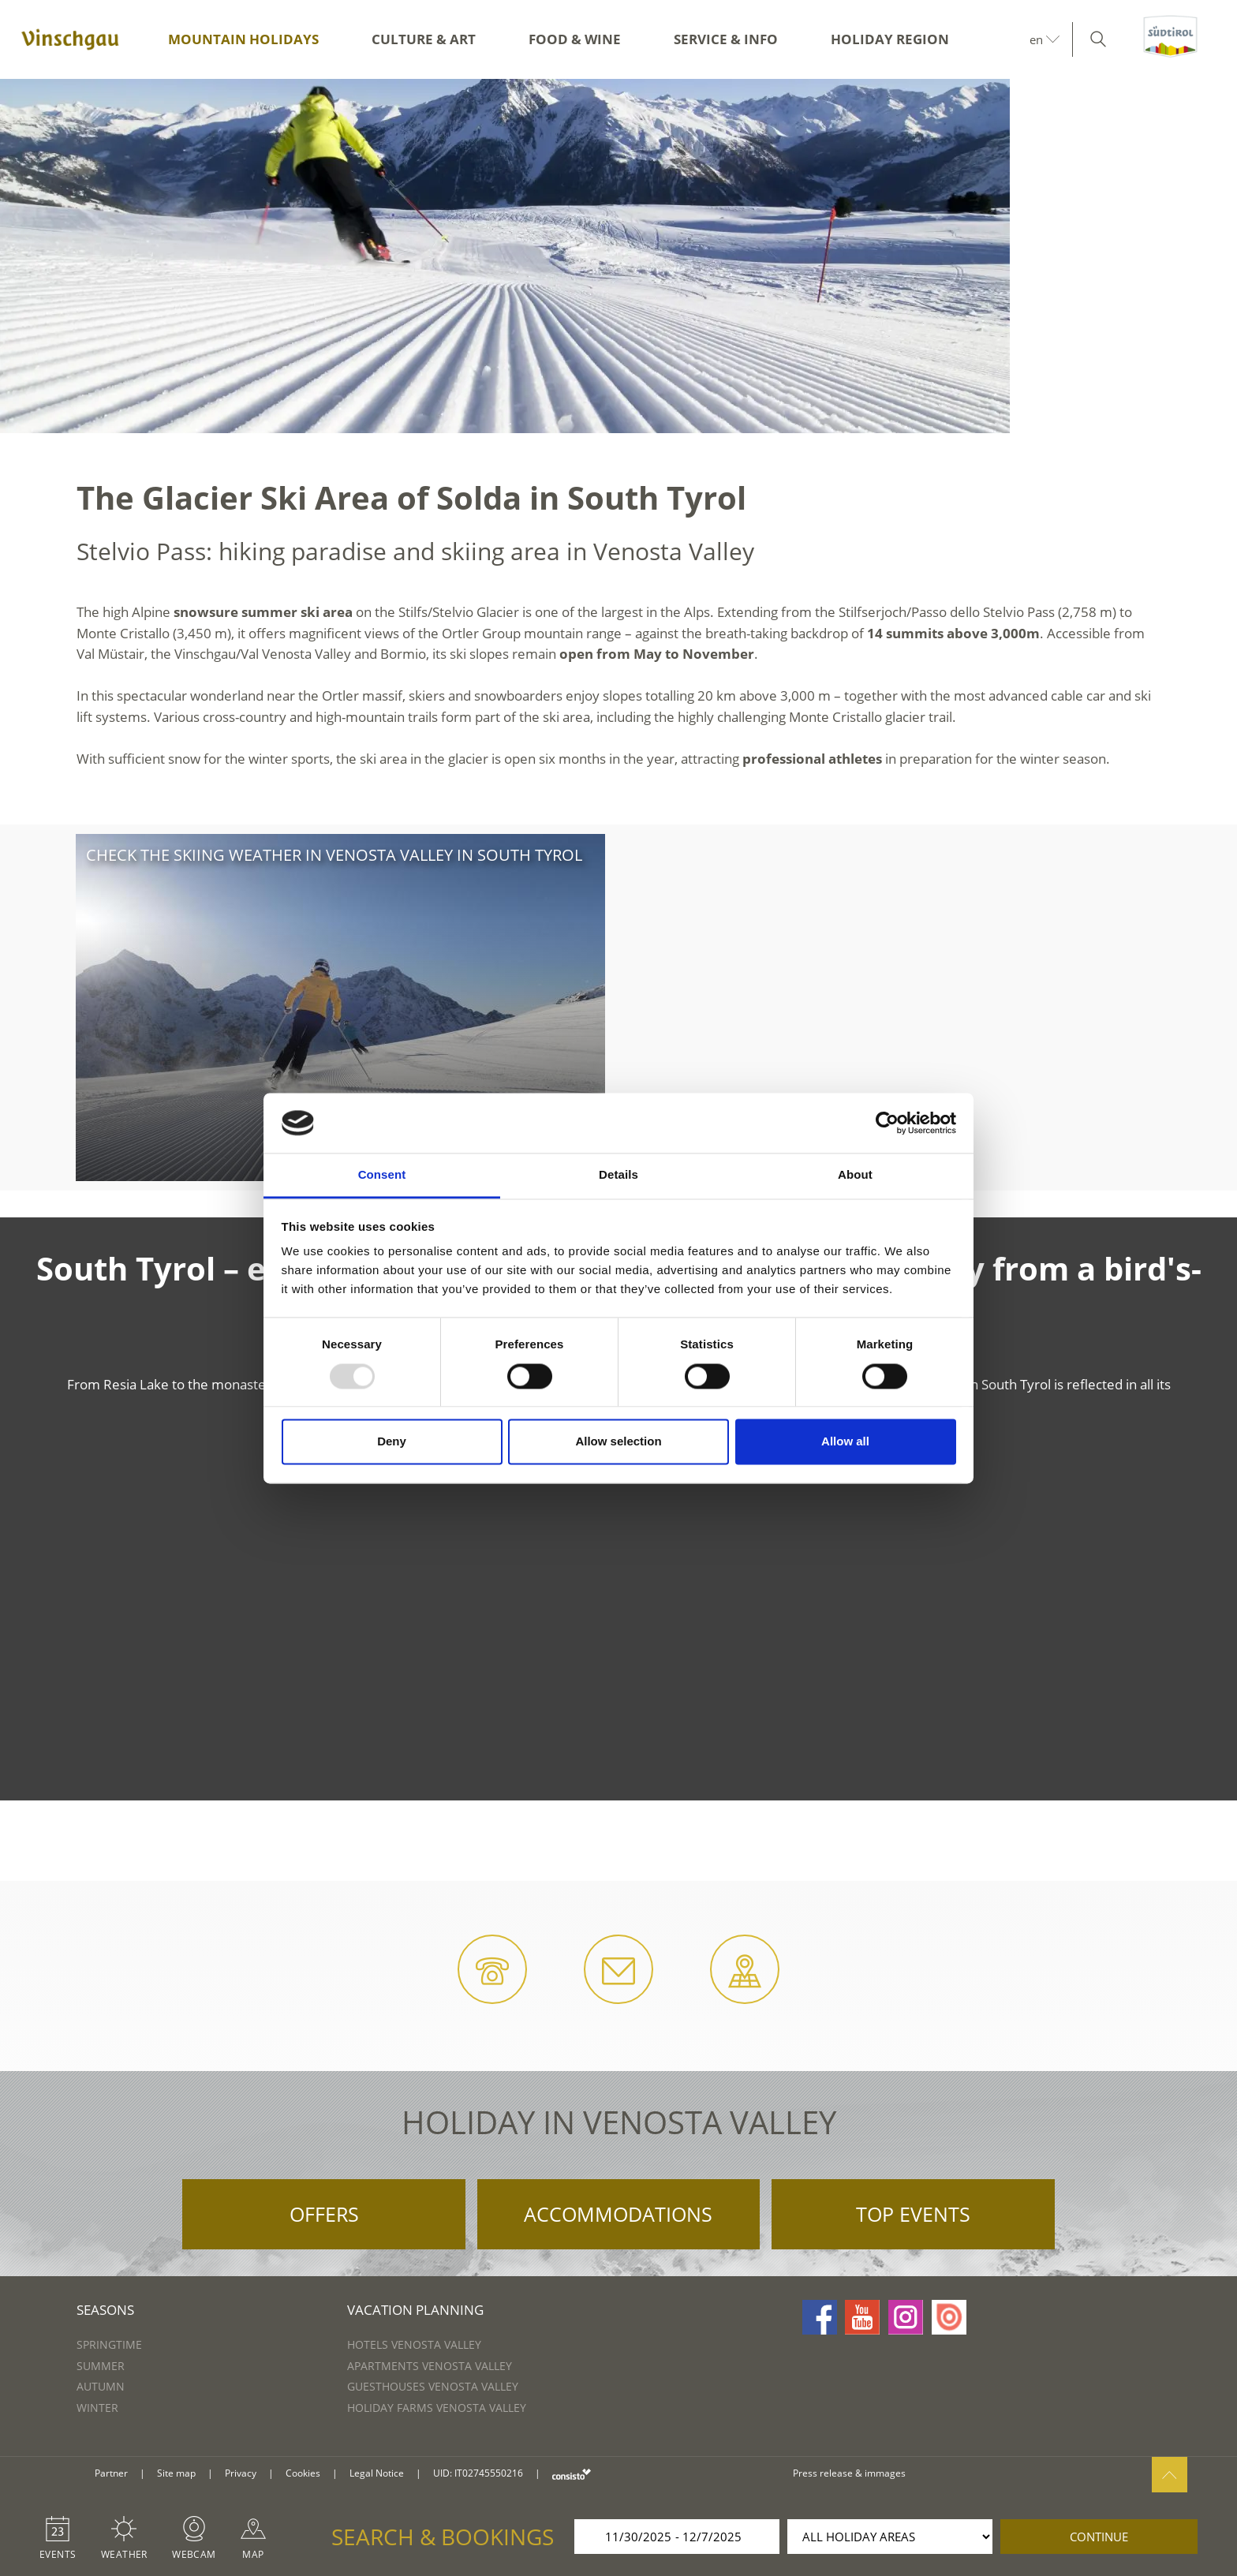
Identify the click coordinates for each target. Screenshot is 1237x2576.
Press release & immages (849, 2473)
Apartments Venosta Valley (429, 2365)
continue (1099, 2536)
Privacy (240, 2473)
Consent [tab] (382, 1175)
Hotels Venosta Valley (414, 2344)
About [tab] (855, 1175)
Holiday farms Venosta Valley (436, 2407)
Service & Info (726, 39)
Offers (324, 2213)
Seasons (105, 2310)
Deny (391, 1442)
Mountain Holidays (243, 39)
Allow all (845, 1442)
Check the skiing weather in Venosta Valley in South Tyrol (334, 855)
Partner (111, 2473)
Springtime (109, 2344)
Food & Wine (575, 39)
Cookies (303, 2473)
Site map (176, 2473)
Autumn (101, 2386)
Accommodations (618, 2213)
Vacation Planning (415, 2310)
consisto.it (571, 2473)
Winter (97, 2407)
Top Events (913, 2213)
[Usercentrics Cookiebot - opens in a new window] (887, 1123)
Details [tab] (618, 1175)
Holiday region (890, 39)
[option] (618, 256)
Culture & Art (424, 39)
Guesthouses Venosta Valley (432, 2386)
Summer (101, 2365)
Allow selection (618, 1442)
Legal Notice (376, 2473)
